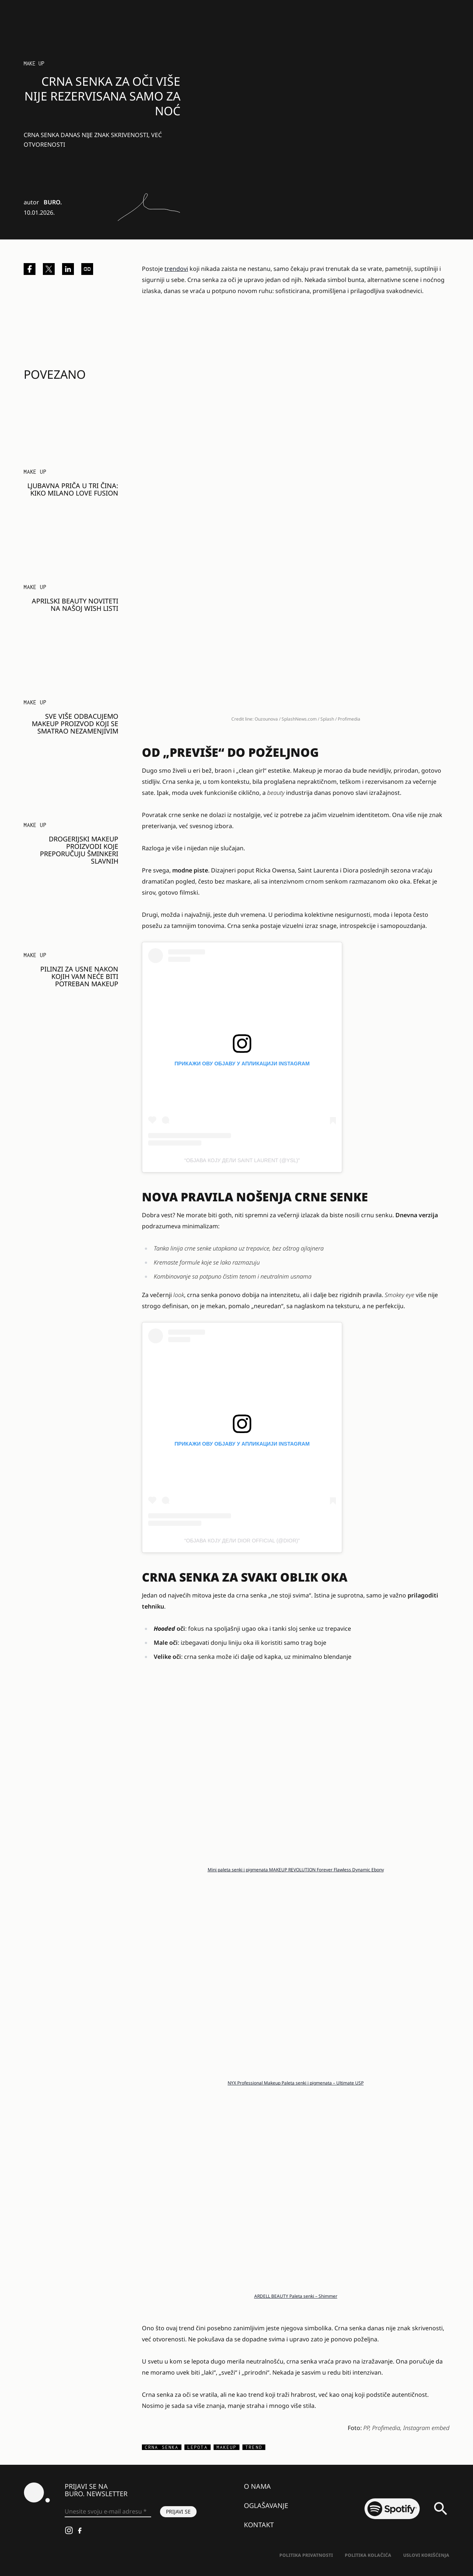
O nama (257, 2486)
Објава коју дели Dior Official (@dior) (242, 1541)
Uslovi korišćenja (426, 2555)
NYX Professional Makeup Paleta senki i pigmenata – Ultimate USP (296, 2083)
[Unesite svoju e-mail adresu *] (108, 2511)
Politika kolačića (368, 2555)
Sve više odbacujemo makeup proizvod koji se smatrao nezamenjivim (75, 723)
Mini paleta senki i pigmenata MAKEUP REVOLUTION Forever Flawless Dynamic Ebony (296, 1870)
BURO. (53, 202)
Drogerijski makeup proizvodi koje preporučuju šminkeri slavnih (79, 849)
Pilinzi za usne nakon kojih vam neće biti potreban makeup (79, 976)
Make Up (34, 63)
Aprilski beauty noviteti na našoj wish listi (75, 604)
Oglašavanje (266, 2505)
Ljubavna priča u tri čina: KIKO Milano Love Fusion (72, 489)
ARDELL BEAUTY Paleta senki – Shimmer (295, 2296)
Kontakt (259, 2524)
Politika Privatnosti (306, 2555)
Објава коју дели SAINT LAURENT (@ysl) (242, 1160)
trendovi (176, 269)
